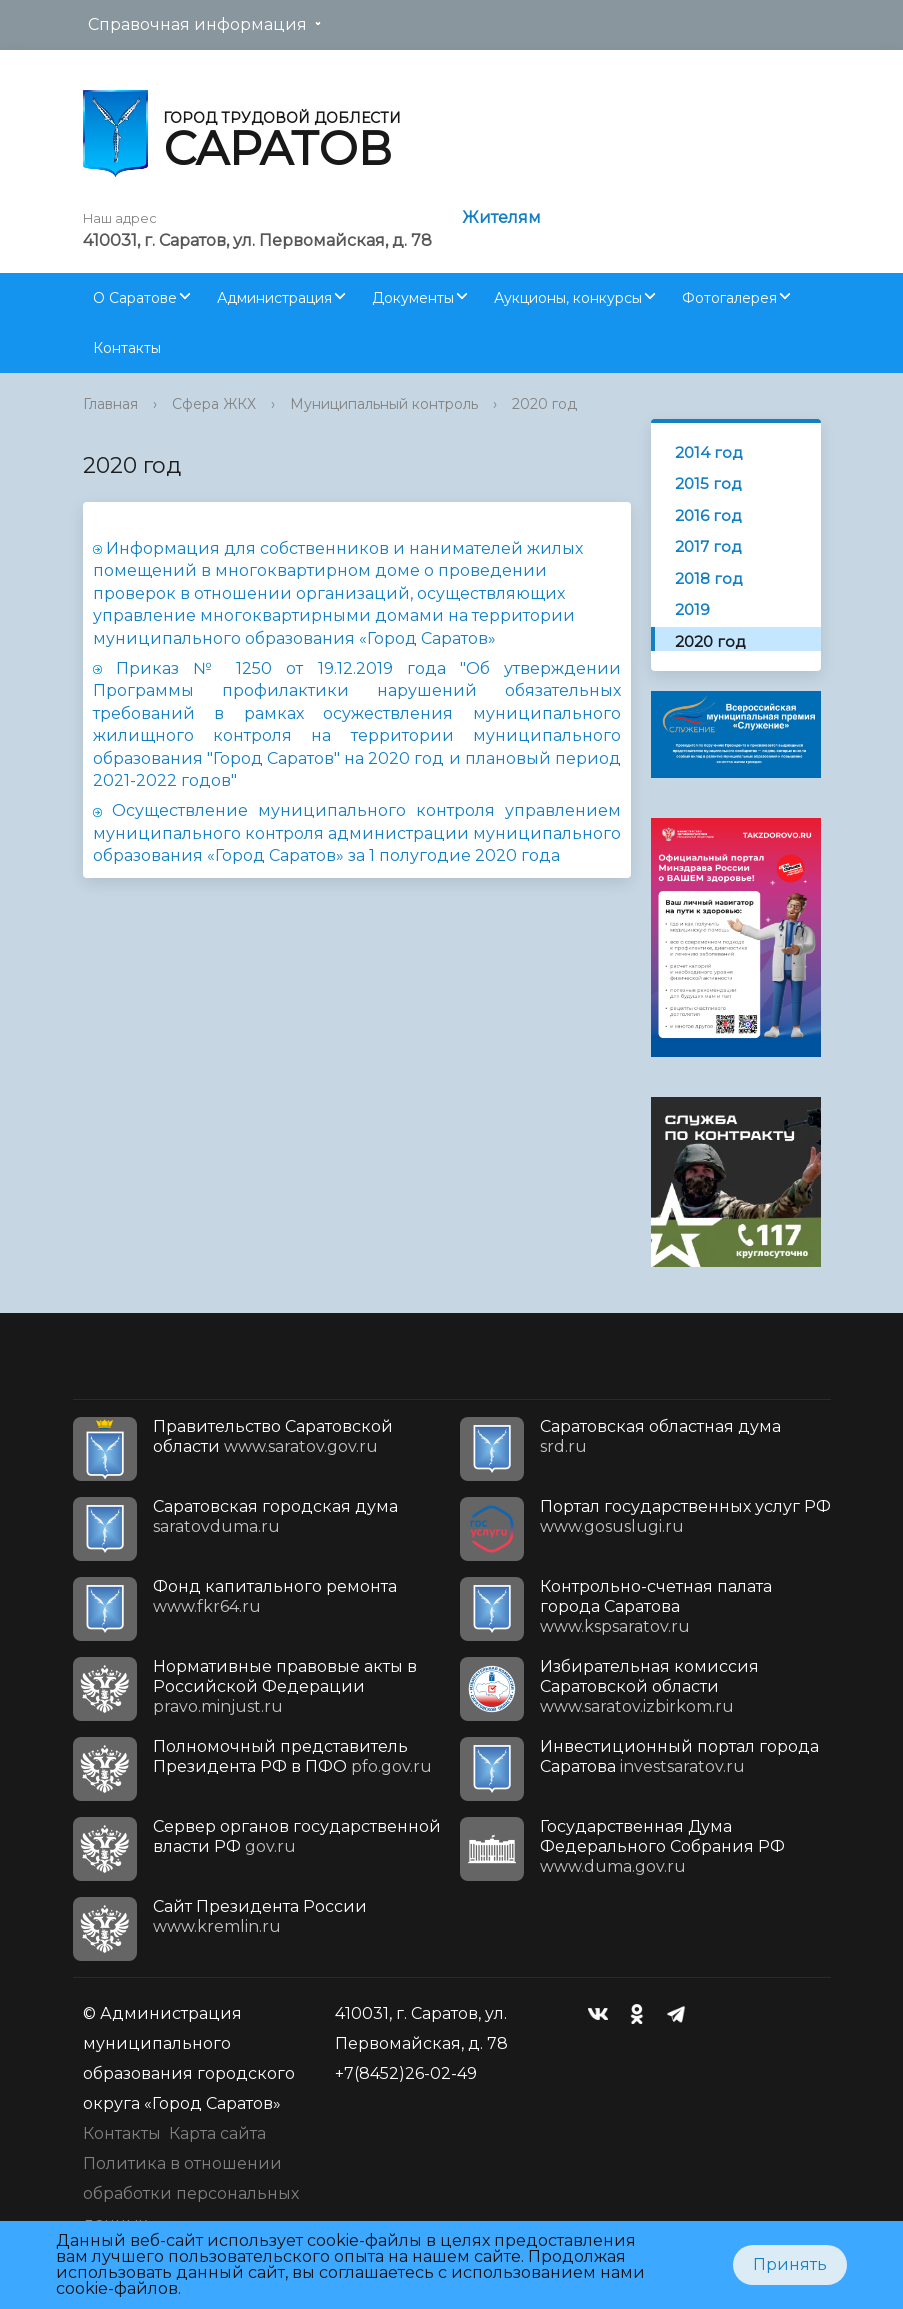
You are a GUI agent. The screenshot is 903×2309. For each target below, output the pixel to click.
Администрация (274, 298)
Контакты (127, 348)
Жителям (501, 217)
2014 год (709, 452)
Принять (790, 2264)
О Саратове (135, 298)
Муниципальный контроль (384, 404)
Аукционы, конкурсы (568, 298)
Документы (413, 298)
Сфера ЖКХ (214, 404)
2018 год (709, 578)
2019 (692, 609)
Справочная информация (197, 24)
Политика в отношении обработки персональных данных (191, 2193)
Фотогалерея (729, 298)
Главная (110, 404)
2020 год (544, 404)
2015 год (708, 483)
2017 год (708, 546)
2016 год (708, 515)
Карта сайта (217, 2133)
